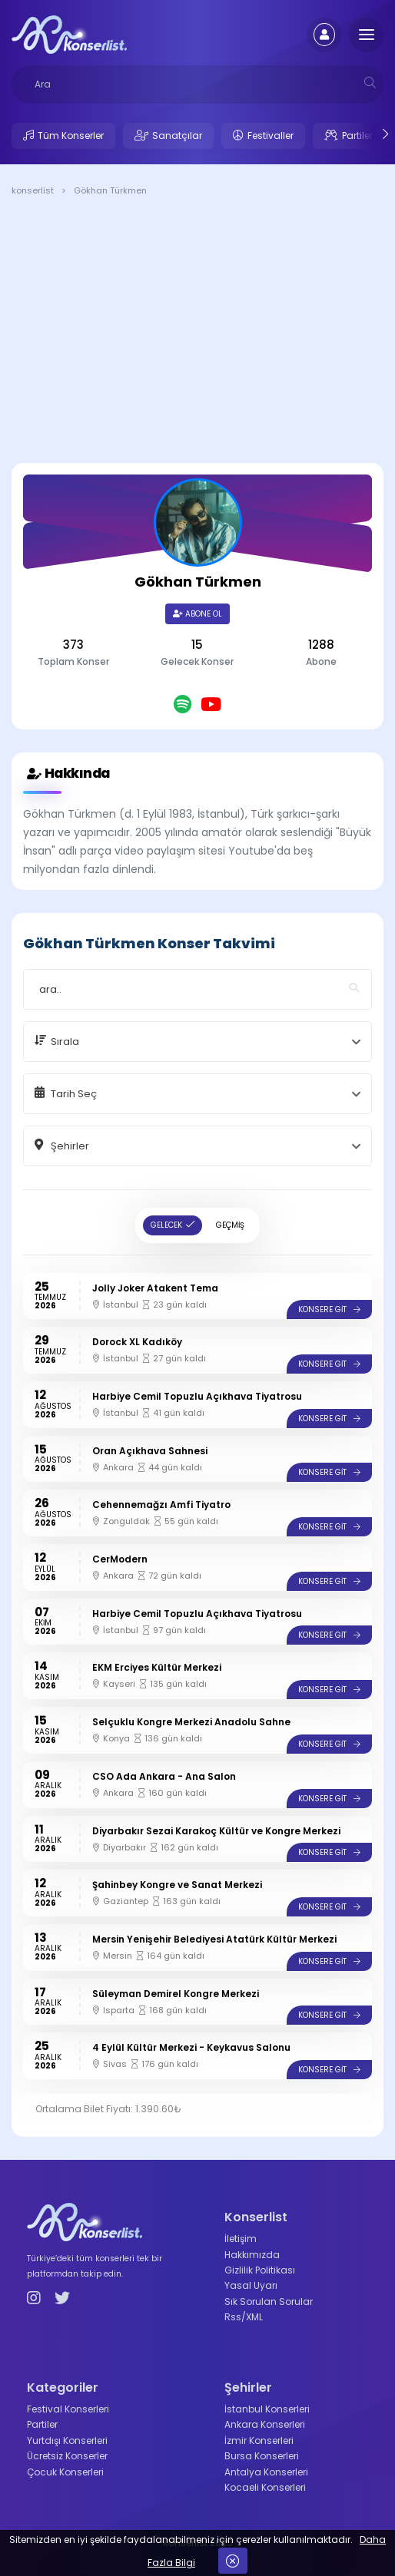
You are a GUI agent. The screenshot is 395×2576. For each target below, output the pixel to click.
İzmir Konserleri (259, 2440)
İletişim (240, 2238)
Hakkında (66, 773)
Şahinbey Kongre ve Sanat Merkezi (177, 1884)
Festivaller (270, 135)
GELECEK (166, 1225)
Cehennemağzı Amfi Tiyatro (161, 1504)
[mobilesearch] (370, 82)
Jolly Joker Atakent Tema (155, 1288)
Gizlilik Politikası (259, 2270)
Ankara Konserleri (264, 2424)
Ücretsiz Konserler (67, 2455)
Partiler (357, 135)
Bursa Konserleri (261, 2455)
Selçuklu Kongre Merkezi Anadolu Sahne (191, 1721)
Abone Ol (197, 614)
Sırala (65, 1041)
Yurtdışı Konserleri (67, 2440)
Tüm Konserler (71, 135)
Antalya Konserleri (266, 2471)
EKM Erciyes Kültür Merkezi (156, 1667)
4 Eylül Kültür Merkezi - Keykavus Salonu (191, 2047)
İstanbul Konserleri (267, 2409)
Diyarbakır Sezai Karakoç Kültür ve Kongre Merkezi (216, 1830)
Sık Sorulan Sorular (268, 2301)
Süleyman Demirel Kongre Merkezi (175, 1993)
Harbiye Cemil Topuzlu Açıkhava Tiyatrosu (197, 1396)
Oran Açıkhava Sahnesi (149, 1450)
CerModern (120, 1559)
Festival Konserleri (68, 2409)
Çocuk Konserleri (65, 2471)
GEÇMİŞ (230, 1225)
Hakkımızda (252, 2254)
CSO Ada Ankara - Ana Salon (164, 1776)
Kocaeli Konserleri (265, 2487)
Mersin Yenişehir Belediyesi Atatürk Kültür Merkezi (214, 1939)
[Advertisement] (197, 332)
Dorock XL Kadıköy (137, 1341)
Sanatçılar (177, 135)
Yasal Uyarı (250, 2285)
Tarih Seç (74, 1093)
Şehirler (70, 1146)
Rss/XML (243, 2316)
